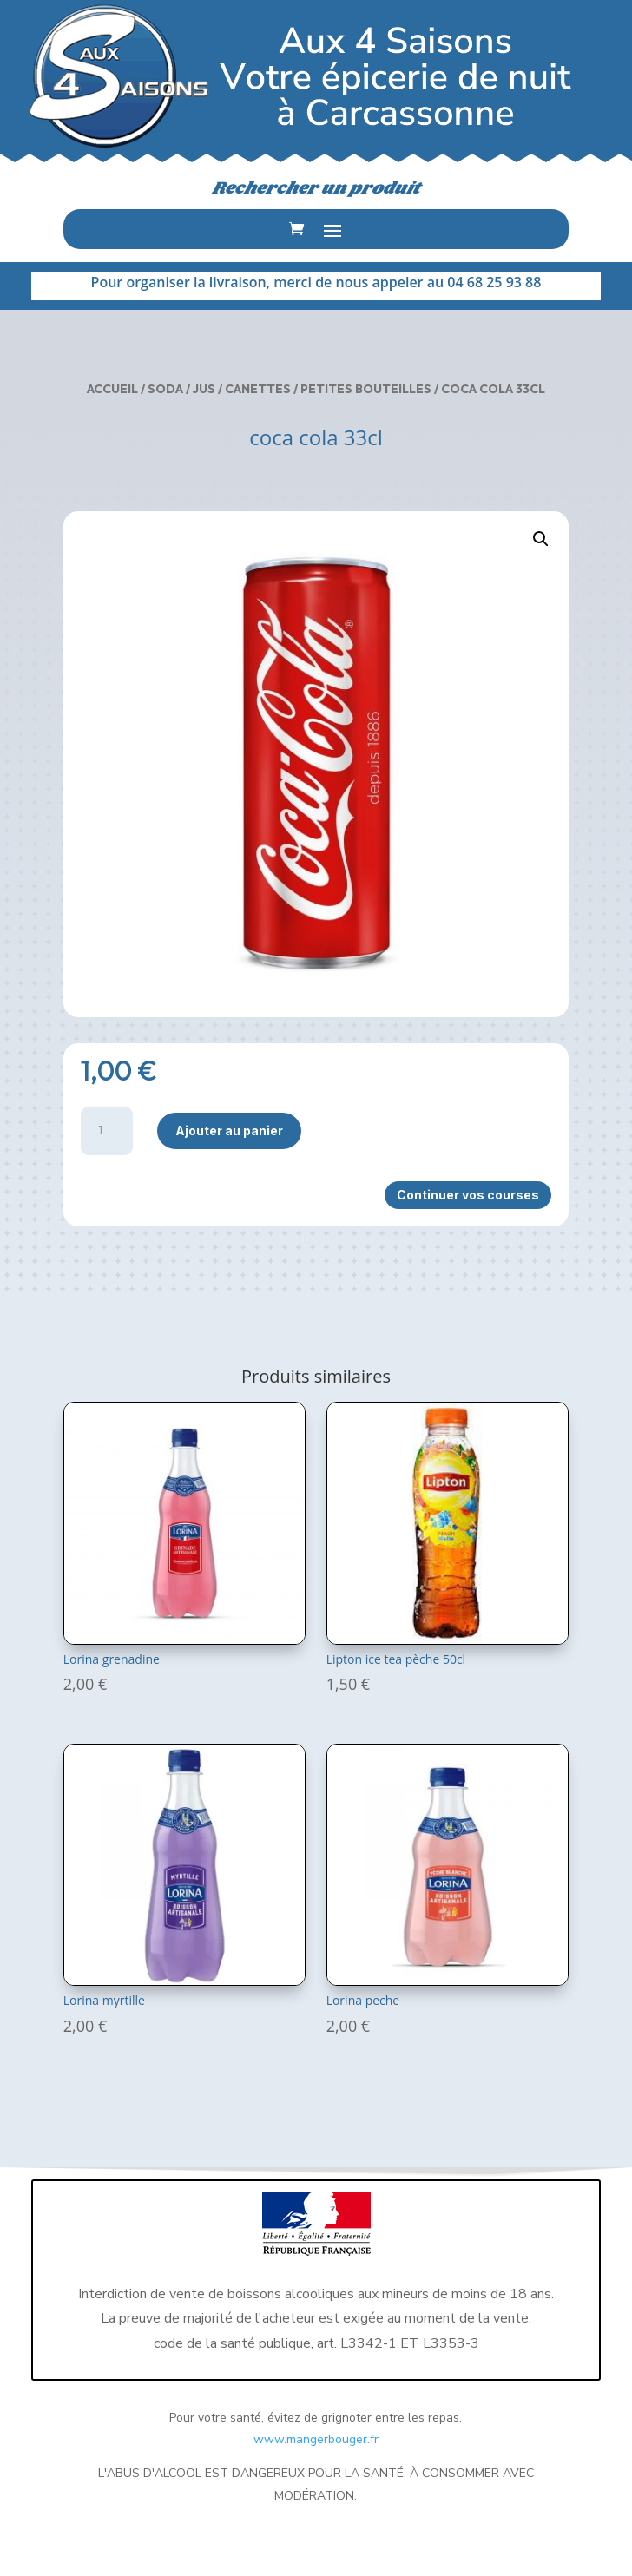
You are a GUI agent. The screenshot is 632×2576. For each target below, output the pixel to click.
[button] (540, 539)
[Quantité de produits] (107, 1131)
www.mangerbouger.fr (316, 2439)
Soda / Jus (181, 389)
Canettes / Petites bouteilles (328, 389)
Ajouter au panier (229, 1130)
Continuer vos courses (468, 1194)
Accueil (112, 389)
